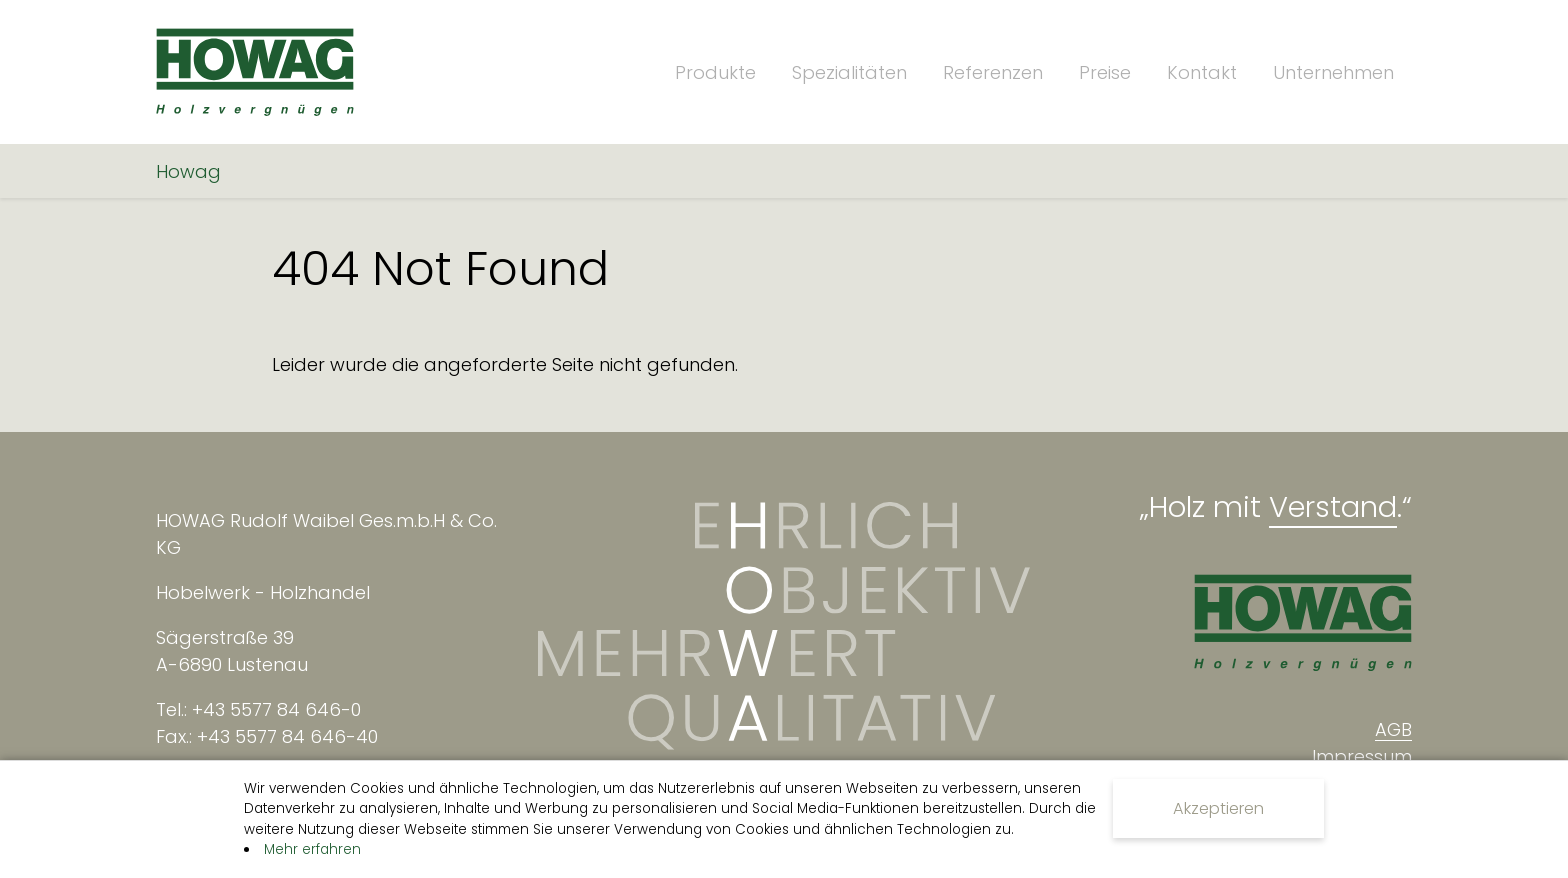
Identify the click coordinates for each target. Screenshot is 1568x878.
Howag (188, 171)
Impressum (1362, 756)
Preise (1105, 72)
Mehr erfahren (312, 849)
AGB (1393, 729)
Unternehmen (1333, 72)
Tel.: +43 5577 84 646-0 (258, 709)
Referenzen (993, 72)
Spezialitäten (849, 72)
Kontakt (1202, 72)
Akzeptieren (1218, 808)
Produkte (715, 72)
